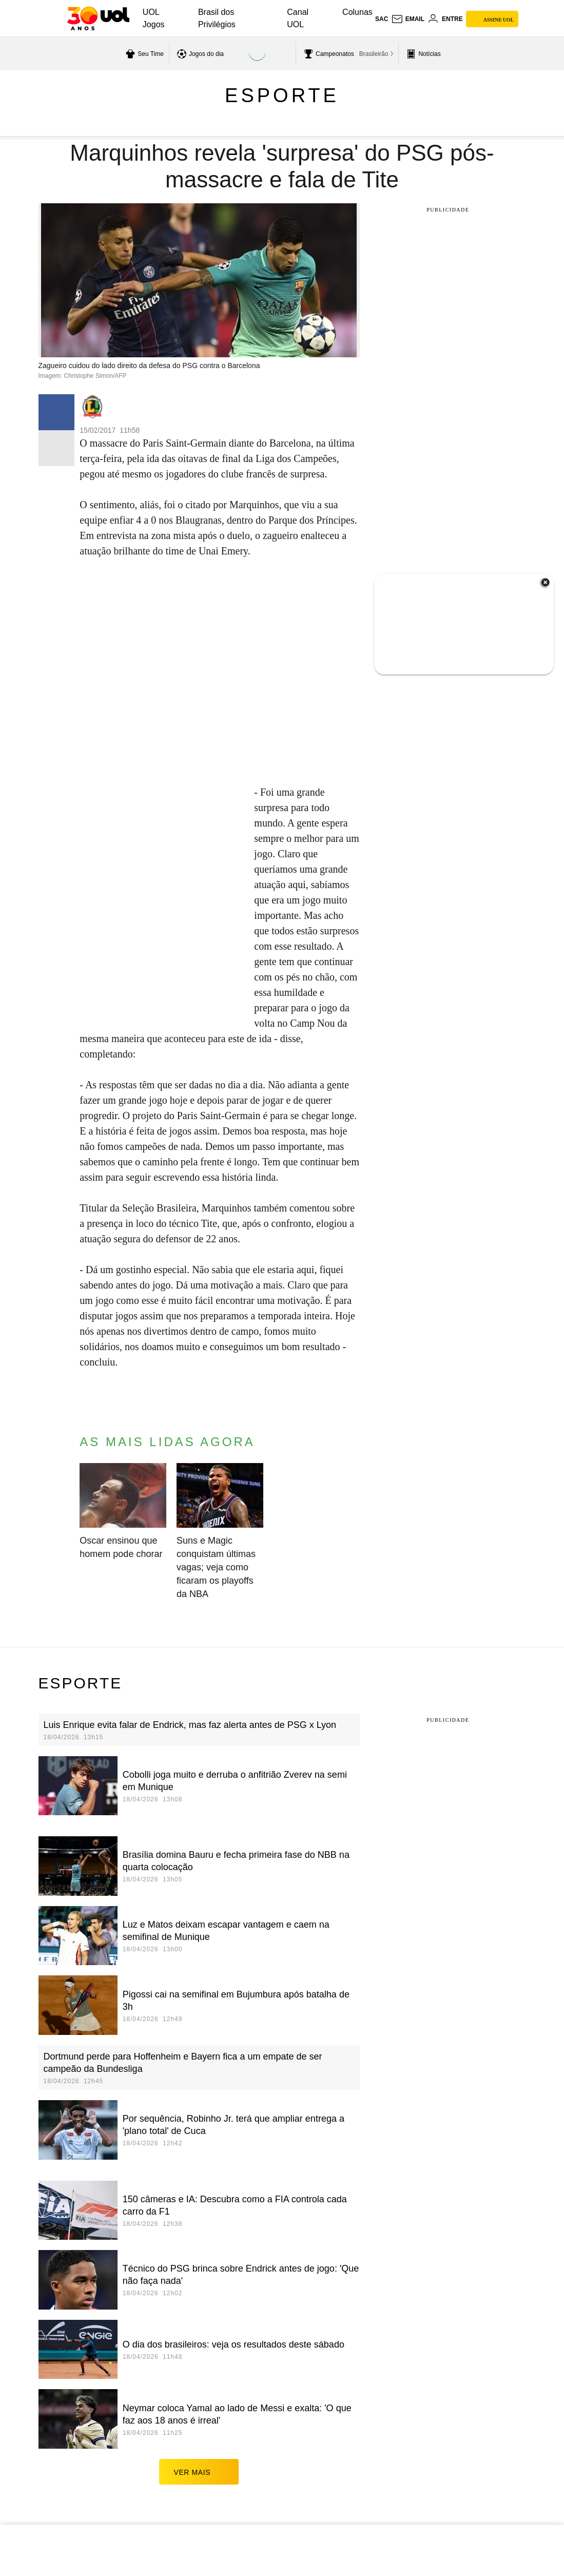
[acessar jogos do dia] (199, 54)
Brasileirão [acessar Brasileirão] (373, 53)
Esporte (282, 95)
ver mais (198, 2472)
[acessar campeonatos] (327, 54)
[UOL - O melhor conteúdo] (98, 18)
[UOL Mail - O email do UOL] (407, 19)
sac (381, 19)
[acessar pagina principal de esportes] (422, 54)
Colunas (357, 12)
